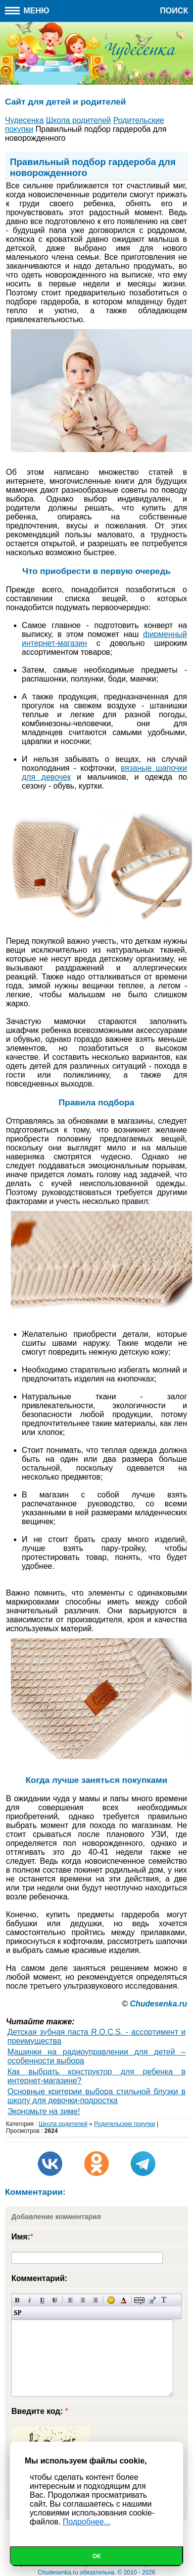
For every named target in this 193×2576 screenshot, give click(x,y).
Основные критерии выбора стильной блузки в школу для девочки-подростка (96, 2096)
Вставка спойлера (17, 2312)
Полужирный (17, 2300)
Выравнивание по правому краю (95, 2300)
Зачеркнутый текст (54, 2300)
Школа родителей (63, 2123)
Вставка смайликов (111, 2300)
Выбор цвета (123, 2300)
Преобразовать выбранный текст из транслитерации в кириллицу (164, 2300)
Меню (27, 10)
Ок (97, 2556)
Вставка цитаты (151, 2300)
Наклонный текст (30, 2300)
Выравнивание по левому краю (70, 2300)
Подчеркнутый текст (42, 2300)
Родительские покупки (124, 2123)
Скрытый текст (139, 2300)
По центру (83, 2300)
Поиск (174, 10)
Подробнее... (86, 2522)
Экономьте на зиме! (43, 2111)
